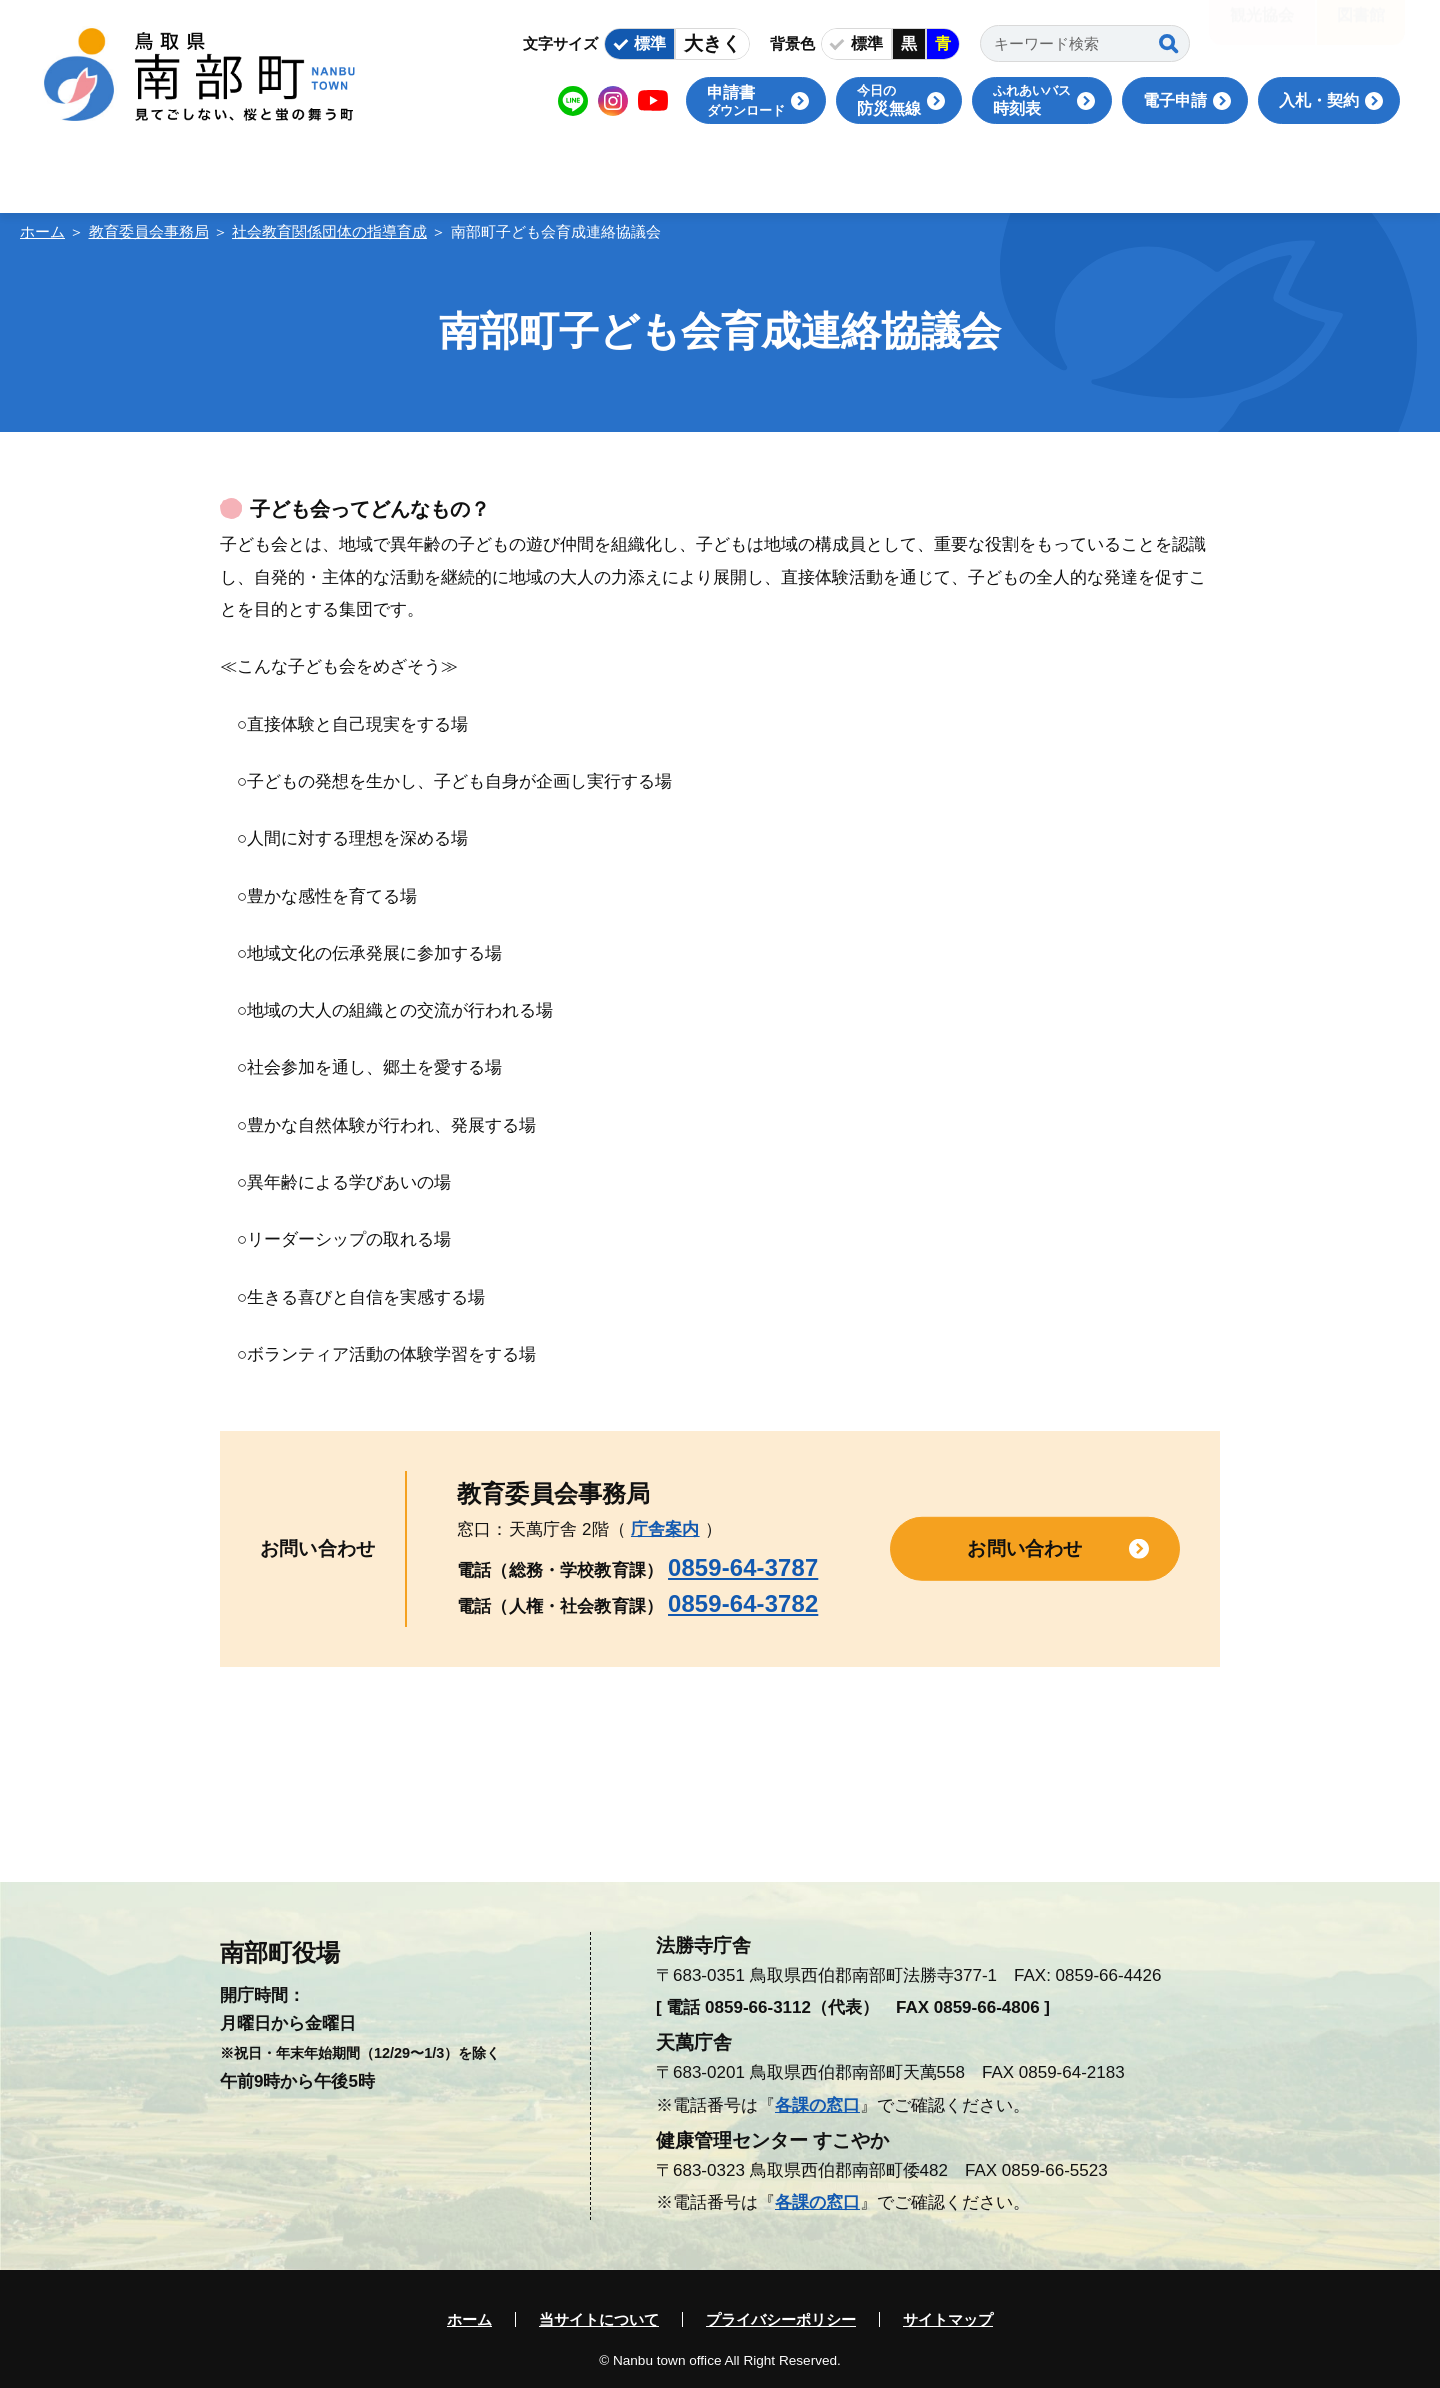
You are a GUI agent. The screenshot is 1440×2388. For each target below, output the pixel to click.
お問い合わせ (1024, 1548)
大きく (712, 43)
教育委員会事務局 (149, 231)
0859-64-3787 (743, 1567)
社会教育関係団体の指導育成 (329, 231)
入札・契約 (1319, 100)
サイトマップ (948, 2319)
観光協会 (1262, 29)
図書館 (1361, 29)
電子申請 (1175, 100)
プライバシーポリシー (781, 2319)
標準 (650, 43)
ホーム (42, 231)
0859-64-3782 (743, 1603)
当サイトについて (599, 2319)
